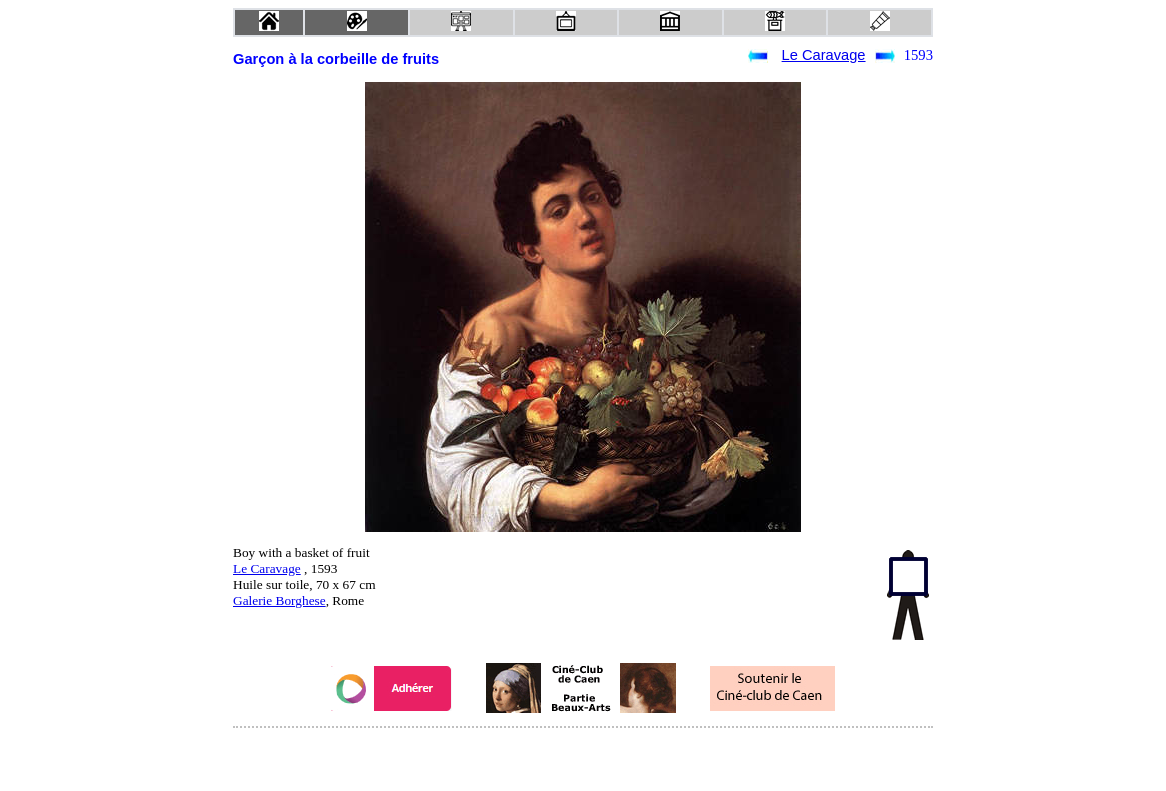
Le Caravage (824, 55)
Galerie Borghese (279, 600)
